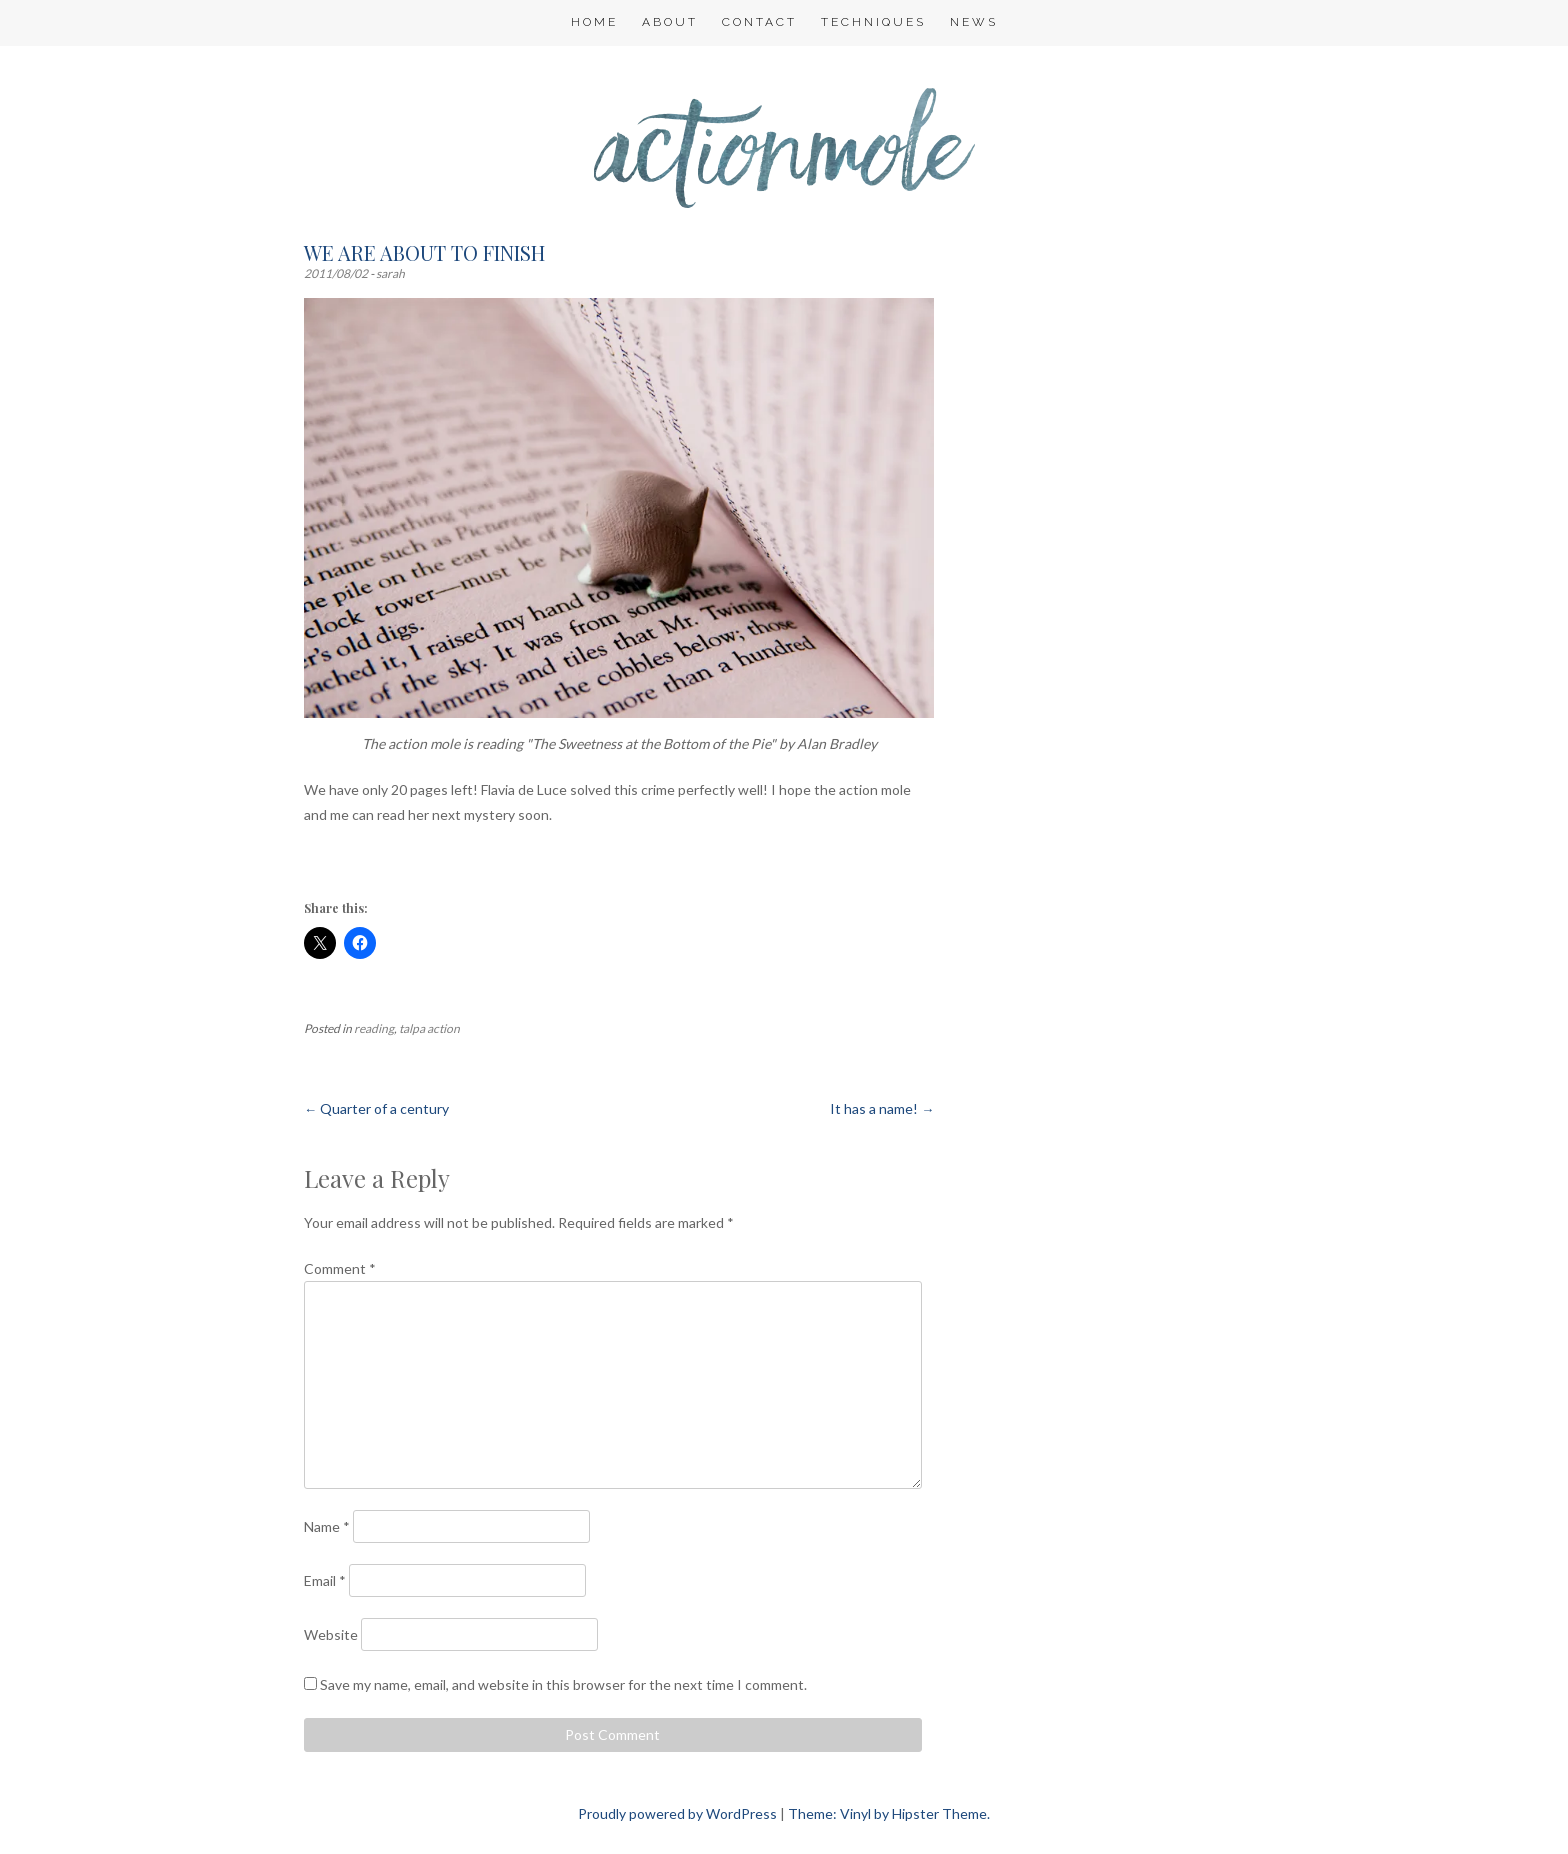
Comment (340, 1268)
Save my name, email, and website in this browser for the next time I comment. (563, 1684)
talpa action (429, 1028)
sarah (390, 273)
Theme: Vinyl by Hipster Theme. (889, 1813)
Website (331, 1634)
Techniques (873, 22)
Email (325, 1580)
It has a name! (882, 1108)
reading (374, 1028)
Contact (759, 22)
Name (327, 1526)
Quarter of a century (376, 1108)
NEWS (974, 22)
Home (594, 22)
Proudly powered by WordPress (677, 1813)
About (670, 22)
